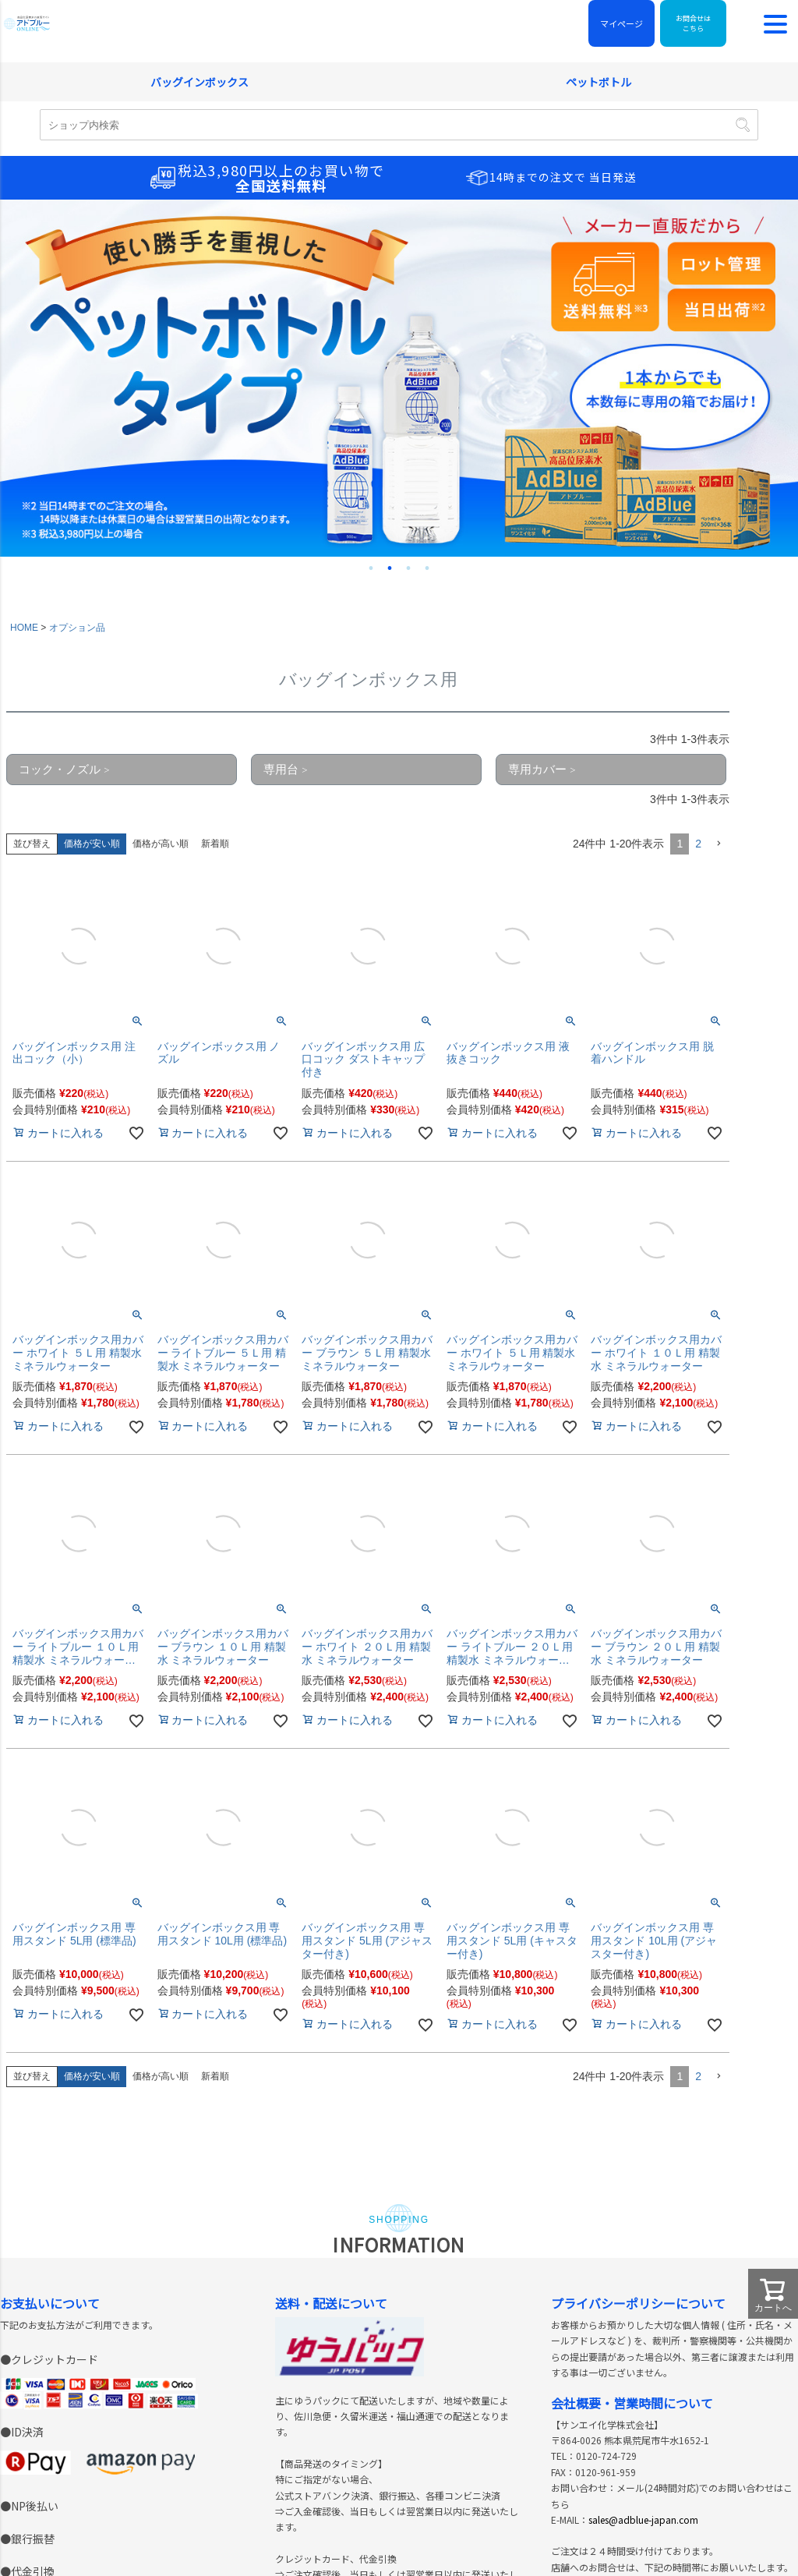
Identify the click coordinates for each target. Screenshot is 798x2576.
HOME (24, 156)
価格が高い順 (160, 372)
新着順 (215, 372)
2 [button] (698, 372)
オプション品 (77, 156)
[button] (718, 373)
